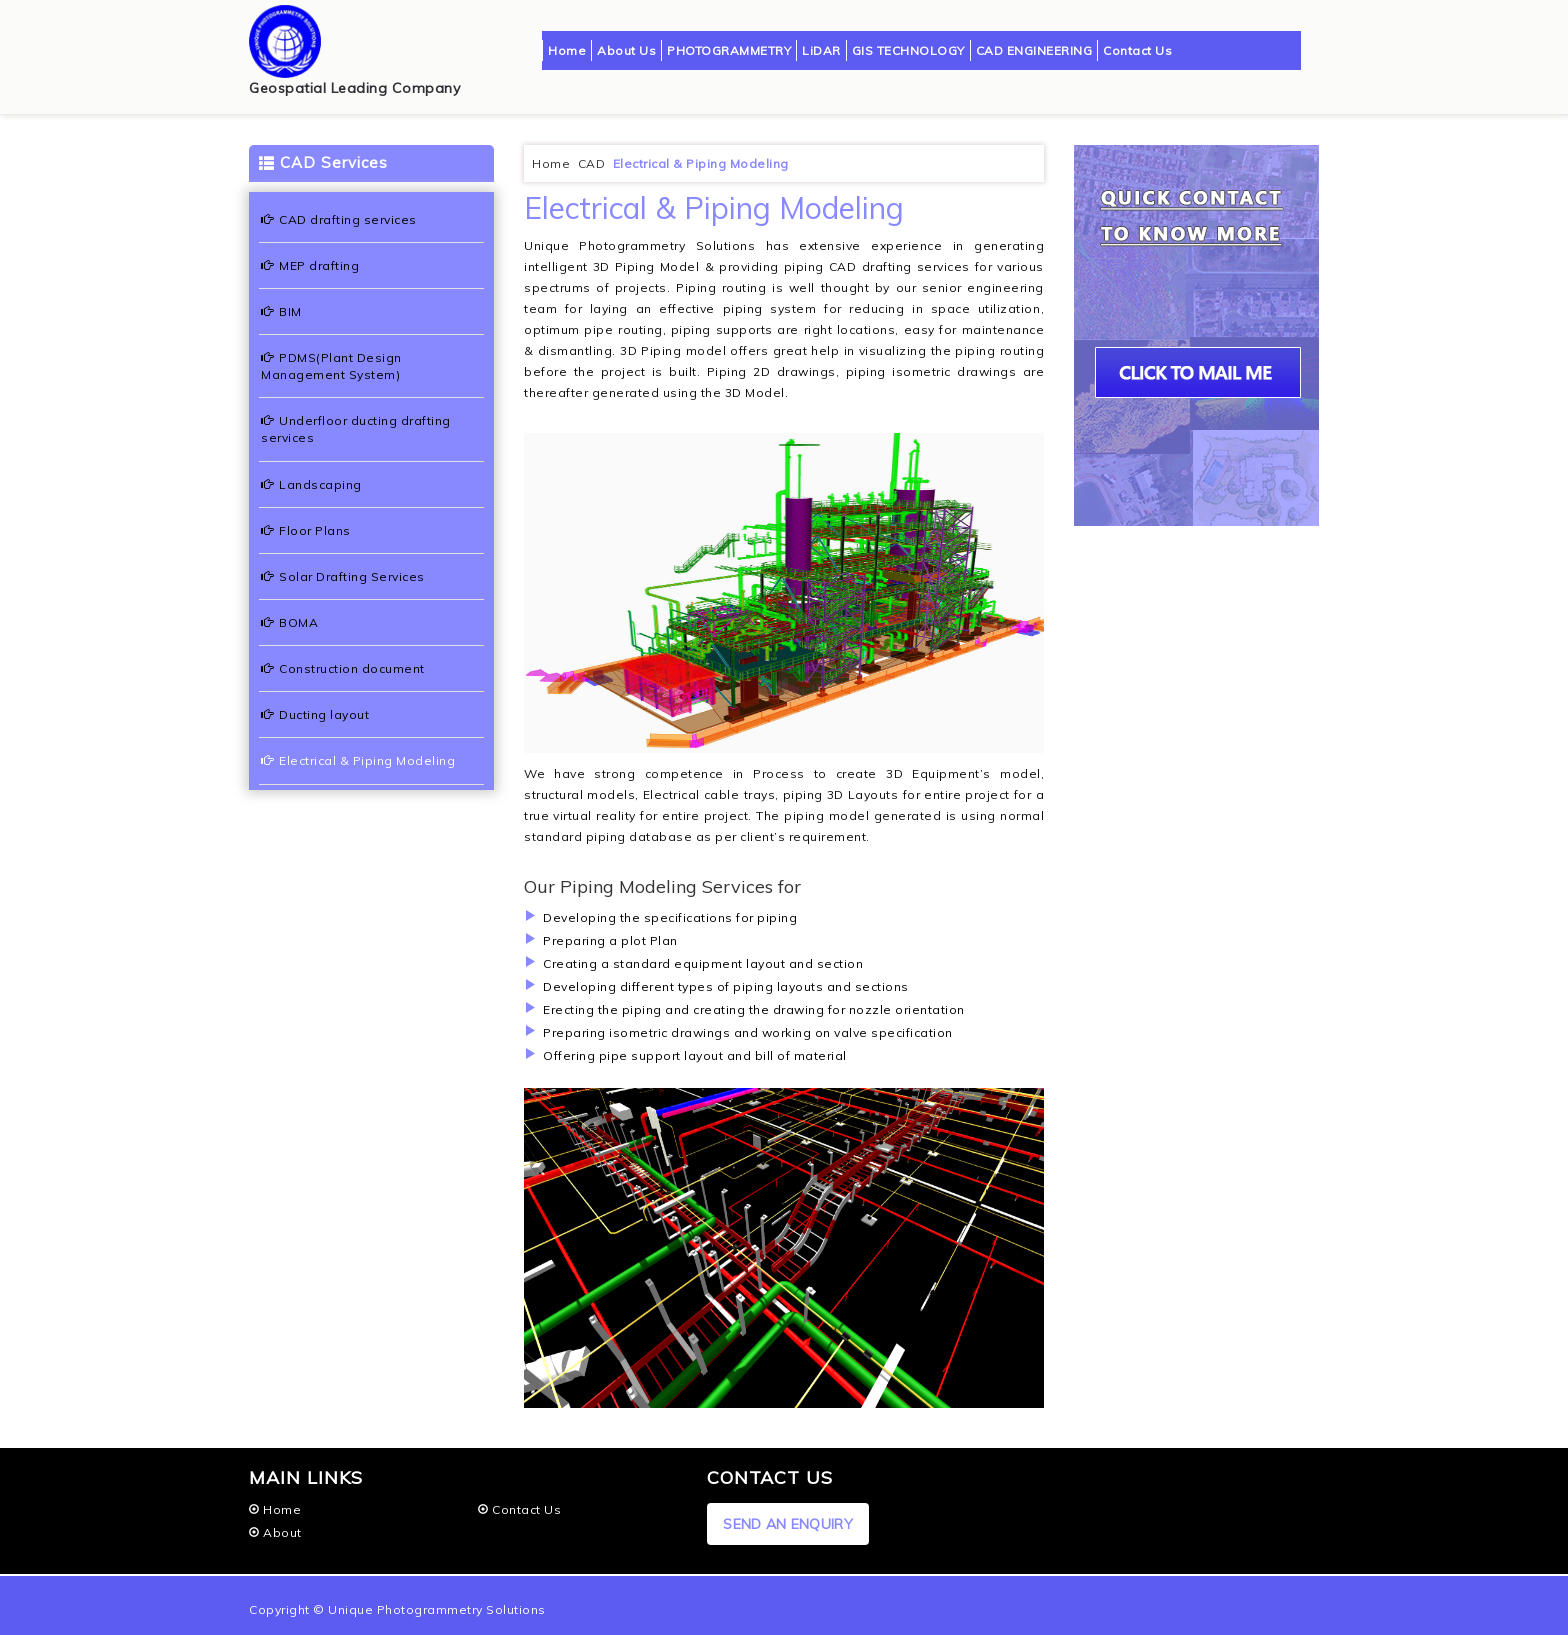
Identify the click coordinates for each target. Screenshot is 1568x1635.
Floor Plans (306, 530)
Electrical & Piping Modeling (358, 760)
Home (567, 50)
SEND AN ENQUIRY (788, 1524)
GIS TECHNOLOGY (908, 50)
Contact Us (1137, 50)
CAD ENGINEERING (1034, 50)
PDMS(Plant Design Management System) (331, 366)
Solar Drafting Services (343, 576)
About (275, 1532)
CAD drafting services (339, 219)
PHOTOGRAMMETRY (729, 50)
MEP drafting (310, 265)
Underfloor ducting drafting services (356, 429)
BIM (281, 311)
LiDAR (821, 50)
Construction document (343, 668)
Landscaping (311, 484)
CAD (593, 163)
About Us (626, 50)
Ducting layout (315, 714)
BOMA (289, 622)
